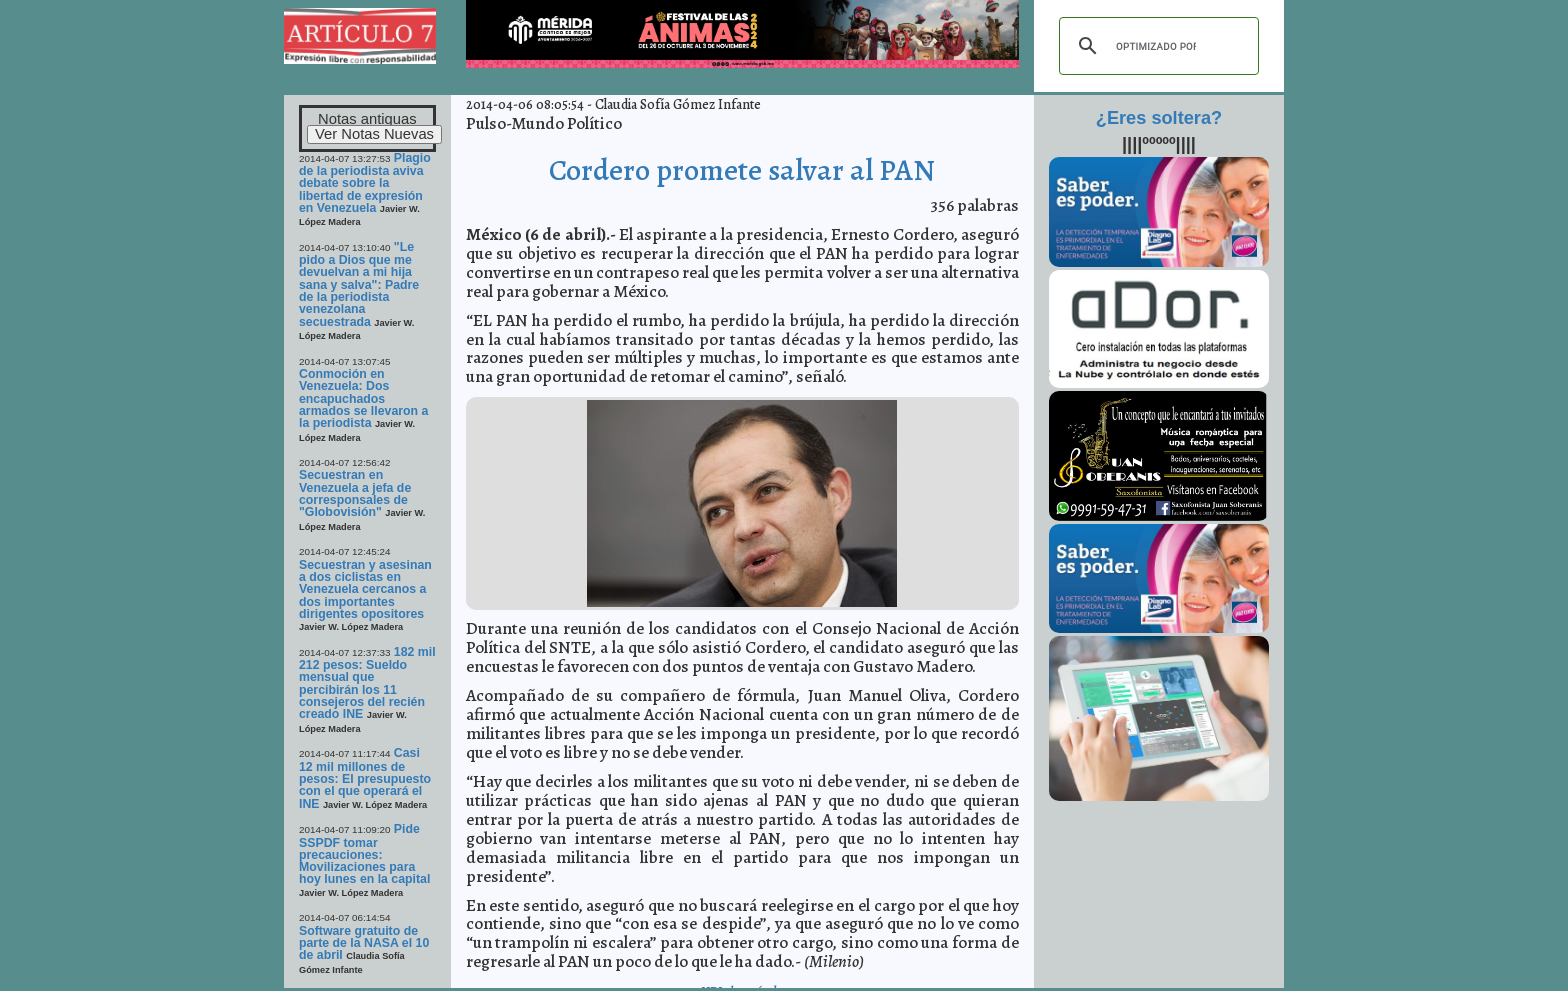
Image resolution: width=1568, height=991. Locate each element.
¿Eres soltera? (1159, 118)
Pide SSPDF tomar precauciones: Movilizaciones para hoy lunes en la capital (364, 854)
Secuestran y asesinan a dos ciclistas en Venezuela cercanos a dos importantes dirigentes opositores (365, 589)
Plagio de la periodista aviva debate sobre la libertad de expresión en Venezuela (365, 183)
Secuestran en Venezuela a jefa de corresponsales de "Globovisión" (355, 493)
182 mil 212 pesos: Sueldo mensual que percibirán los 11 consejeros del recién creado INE (367, 683)
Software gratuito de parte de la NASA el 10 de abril (364, 943)
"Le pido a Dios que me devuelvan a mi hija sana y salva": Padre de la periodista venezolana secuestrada (359, 284)
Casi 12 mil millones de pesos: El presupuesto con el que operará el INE (365, 778)
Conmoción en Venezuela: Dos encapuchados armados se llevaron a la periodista (363, 398)
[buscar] (1156, 46)
